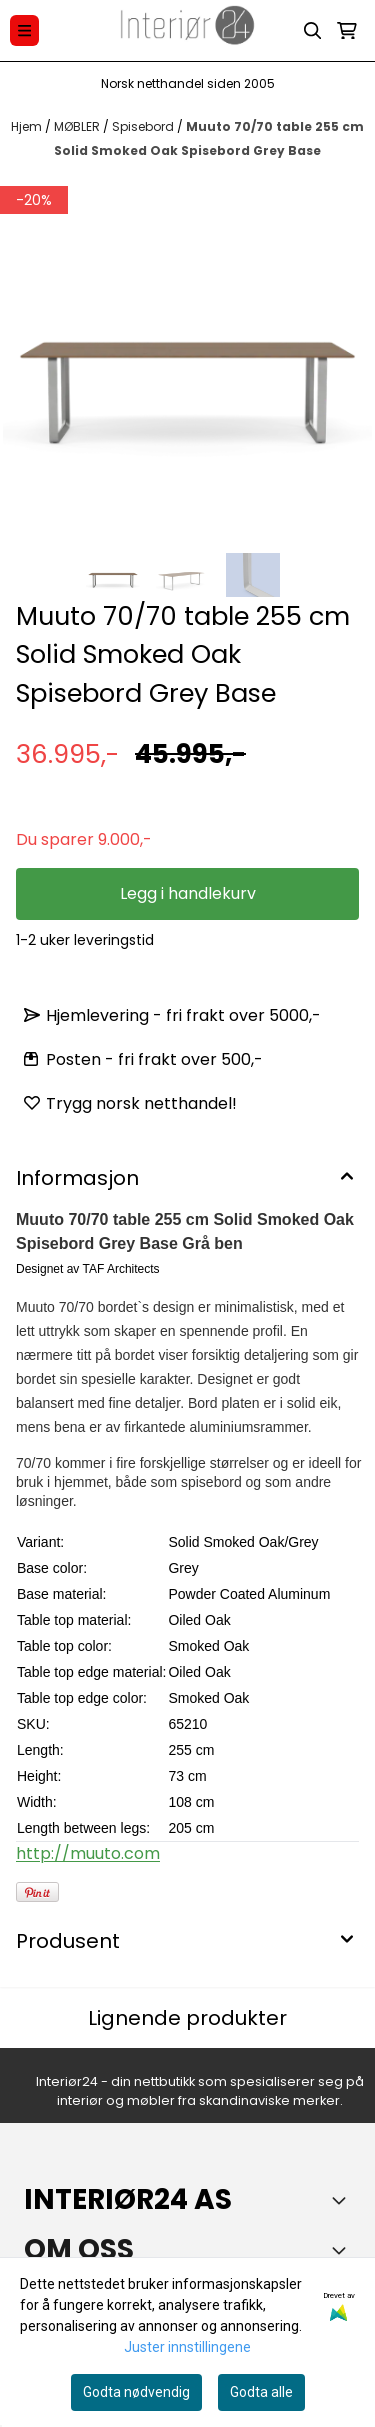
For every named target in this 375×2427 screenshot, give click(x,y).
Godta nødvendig (136, 2392)
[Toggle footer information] (343, 2200)
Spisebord (144, 126)
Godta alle (261, 2392)
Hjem (28, 126)
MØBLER (78, 126)
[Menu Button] (24, 30)
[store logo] (188, 30)
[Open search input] (313, 31)
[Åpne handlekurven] (347, 31)
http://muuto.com (88, 1853)
